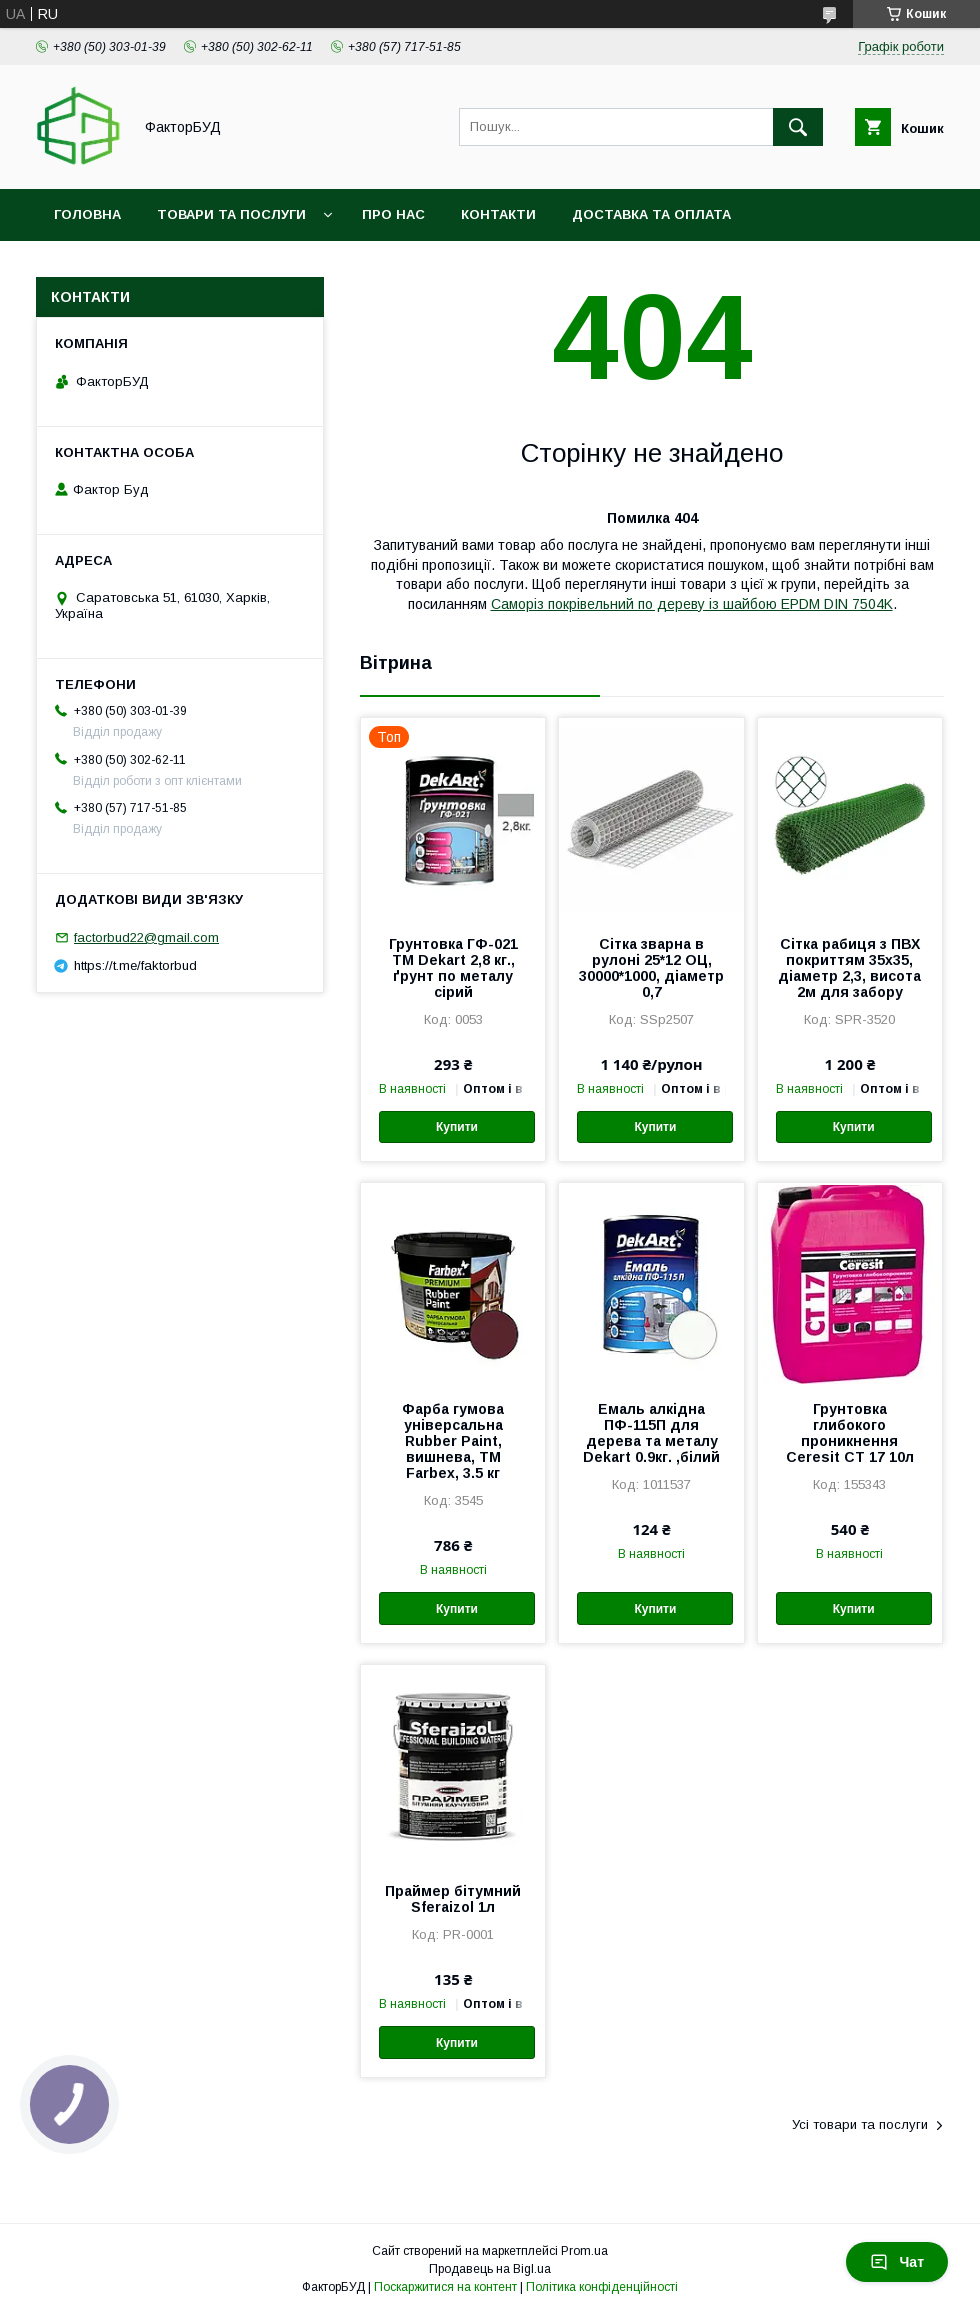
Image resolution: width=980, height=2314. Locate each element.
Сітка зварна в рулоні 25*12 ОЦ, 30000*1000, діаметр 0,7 (651, 968)
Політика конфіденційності (602, 2287)
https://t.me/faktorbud (135, 965)
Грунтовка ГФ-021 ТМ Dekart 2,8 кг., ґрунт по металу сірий (453, 968)
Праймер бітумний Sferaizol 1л (453, 1899)
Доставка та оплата (651, 214)
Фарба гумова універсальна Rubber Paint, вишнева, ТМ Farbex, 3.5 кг (453, 1441)
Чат (897, 2262)
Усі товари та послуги (860, 2124)
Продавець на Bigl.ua (490, 2269)
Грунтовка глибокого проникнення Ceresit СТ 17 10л (850, 1433)
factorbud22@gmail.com (146, 937)
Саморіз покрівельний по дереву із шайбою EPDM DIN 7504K (692, 604)
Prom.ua (584, 2251)
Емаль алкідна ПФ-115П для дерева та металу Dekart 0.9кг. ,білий (651, 1433)
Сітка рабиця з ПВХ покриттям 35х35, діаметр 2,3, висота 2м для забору (849, 968)
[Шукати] (798, 127)
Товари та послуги (231, 214)
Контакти (498, 214)
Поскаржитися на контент (445, 2287)
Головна (87, 214)
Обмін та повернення (138, 266)
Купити (457, 1127)
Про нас (393, 214)
